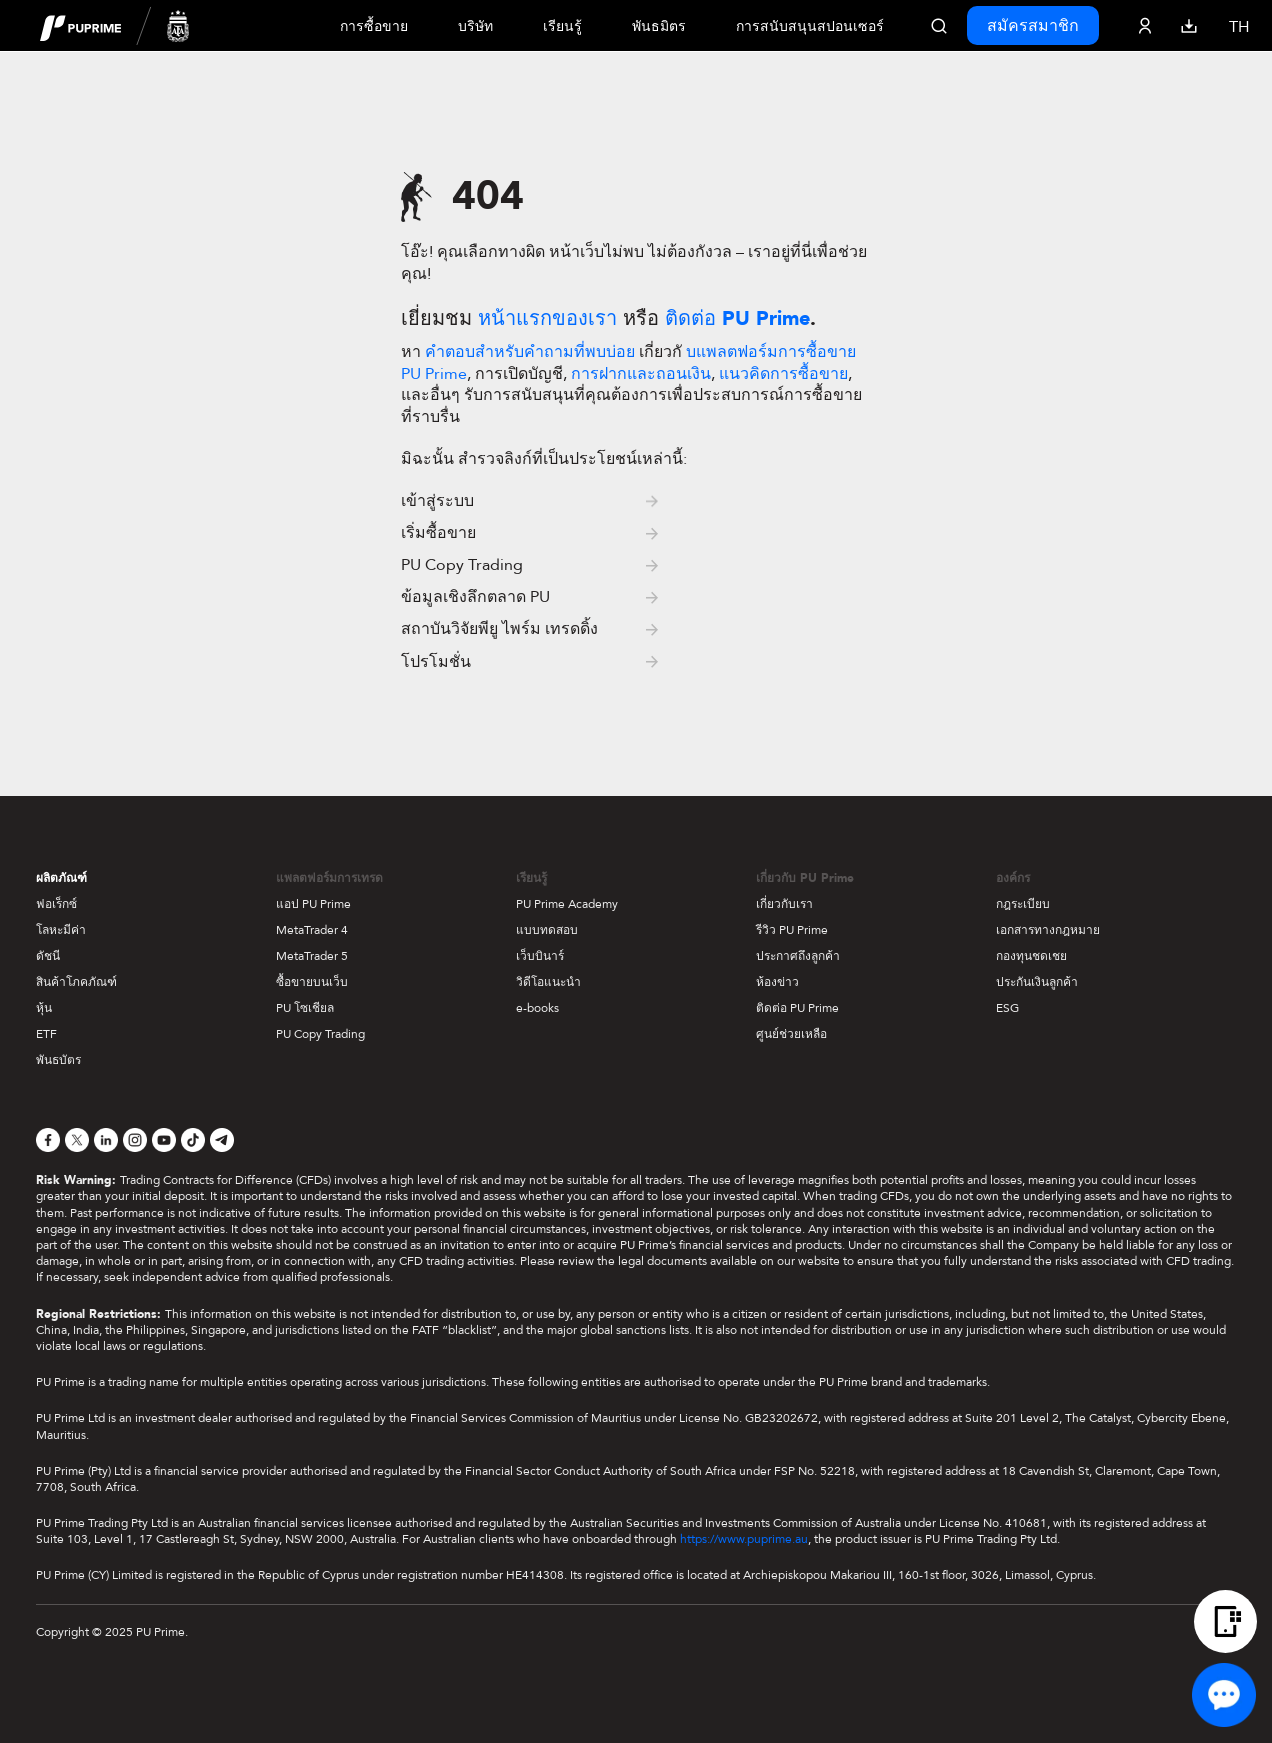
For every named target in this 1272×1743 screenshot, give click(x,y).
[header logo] (115, 25)
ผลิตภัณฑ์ (61, 878)
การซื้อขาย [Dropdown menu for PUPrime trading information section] (374, 26)
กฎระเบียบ (1023, 904)
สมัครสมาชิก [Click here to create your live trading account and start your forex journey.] (1033, 26)
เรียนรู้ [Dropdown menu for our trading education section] (562, 26)
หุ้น (44, 1008)
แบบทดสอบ (547, 930)
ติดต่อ (737, 318)
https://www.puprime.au (744, 1539)
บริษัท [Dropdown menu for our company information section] (475, 26)
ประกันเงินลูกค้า (1037, 982)
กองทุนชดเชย (1031, 956)
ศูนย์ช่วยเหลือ (791, 1034)
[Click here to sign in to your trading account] (1145, 26)
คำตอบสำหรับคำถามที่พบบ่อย (530, 352)
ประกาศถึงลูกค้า (798, 956)
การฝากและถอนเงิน (641, 374)
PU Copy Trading (320, 1034)
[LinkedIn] (106, 1140)
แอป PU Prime (313, 904)
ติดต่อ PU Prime (797, 1008)
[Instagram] (135, 1140)
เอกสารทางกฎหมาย (1048, 930)
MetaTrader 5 (312, 956)
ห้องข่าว (777, 982)
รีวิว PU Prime (792, 930)
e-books (537, 1008)
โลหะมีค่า (61, 930)
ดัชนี (48, 956)
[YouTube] (164, 1140)
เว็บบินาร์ (540, 956)
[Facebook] (48, 1140)
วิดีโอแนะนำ (548, 982)
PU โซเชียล (305, 1008)
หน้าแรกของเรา (547, 318)
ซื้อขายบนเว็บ (312, 982)
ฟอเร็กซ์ (56, 904)
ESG (1007, 1008)
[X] (77, 1140)
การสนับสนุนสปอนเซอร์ (810, 26)
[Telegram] (222, 1140)
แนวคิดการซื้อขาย (783, 374)
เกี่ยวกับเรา (784, 904)
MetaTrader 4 (312, 930)
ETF (46, 1034)
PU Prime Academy (567, 904)
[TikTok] (193, 1140)
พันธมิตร (659, 26)
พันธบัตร (58, 1060)
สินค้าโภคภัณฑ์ (76, 982)
